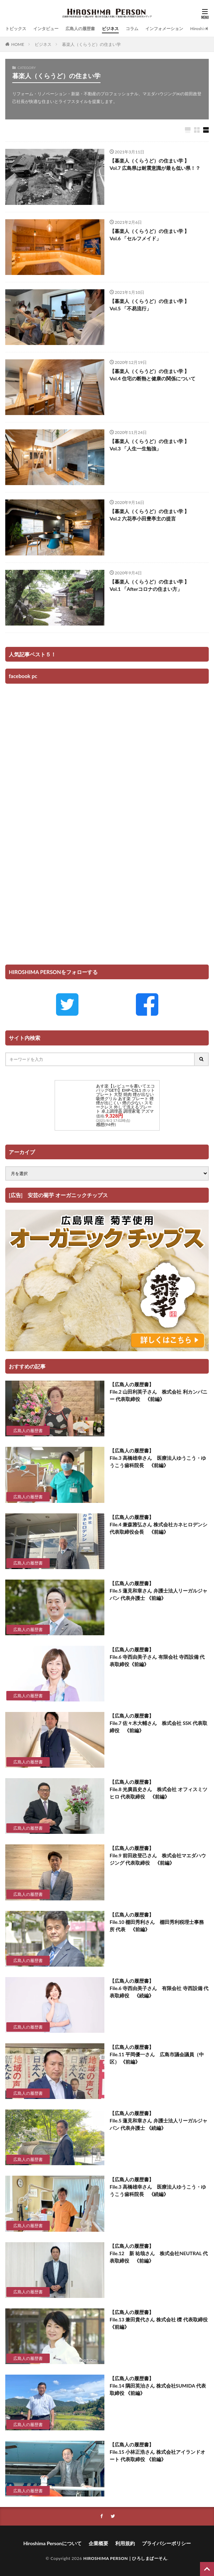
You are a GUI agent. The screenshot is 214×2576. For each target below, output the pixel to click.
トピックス (15, 28)
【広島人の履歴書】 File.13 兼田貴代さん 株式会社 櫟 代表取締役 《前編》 (159, 2319)
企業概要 (98, 2543)
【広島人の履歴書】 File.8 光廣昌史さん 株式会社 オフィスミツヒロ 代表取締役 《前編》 (158, 1789)
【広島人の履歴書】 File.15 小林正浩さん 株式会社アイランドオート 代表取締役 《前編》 (157, 2452)
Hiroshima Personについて (52, 2543)
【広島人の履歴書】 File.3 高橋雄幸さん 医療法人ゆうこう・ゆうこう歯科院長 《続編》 (158, 2186)
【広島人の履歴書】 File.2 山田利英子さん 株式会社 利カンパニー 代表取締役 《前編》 (158, 1391)
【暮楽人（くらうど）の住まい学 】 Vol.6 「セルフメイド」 (149, 234)
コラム (132, 28)
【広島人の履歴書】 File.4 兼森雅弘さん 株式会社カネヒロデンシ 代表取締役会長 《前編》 (158, 1524)
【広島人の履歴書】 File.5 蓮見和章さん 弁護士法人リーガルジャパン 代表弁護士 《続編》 (158, 2120)
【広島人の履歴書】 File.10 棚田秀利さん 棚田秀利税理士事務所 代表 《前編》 (157, 1922)
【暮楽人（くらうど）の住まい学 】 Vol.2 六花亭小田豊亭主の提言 (149, 515)
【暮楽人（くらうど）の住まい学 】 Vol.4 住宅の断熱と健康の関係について (152, 374)
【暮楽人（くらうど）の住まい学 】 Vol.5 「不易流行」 (149, 304)
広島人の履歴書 (80, 28)
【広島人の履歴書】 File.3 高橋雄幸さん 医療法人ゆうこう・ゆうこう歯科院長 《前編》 (158, 1458)
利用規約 (125, 2543)
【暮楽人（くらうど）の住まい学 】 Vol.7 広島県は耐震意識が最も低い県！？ (155, 164)
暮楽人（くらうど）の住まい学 (91, 44)
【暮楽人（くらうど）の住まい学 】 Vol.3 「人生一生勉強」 (149, 444)
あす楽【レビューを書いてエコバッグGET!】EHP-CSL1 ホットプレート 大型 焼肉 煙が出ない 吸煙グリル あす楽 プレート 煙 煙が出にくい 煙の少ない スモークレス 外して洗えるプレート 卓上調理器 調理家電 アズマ (125, 1098)
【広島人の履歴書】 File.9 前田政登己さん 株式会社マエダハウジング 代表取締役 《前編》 (158, 1855)
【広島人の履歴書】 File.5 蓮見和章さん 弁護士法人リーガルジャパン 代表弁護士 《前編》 (158, 1590)
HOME (17, 44)
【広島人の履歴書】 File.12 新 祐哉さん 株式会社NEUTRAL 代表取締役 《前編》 (159, 2253)
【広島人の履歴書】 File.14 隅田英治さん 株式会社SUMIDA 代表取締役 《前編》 (158, 2385)
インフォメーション (164, 28)
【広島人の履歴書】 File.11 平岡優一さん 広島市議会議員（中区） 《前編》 (157, 2054)
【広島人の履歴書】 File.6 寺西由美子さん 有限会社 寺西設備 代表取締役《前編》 (157, 1656)
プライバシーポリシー (166, 2543)
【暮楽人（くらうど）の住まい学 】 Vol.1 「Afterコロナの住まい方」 (149, 585)
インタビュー (45, 28)
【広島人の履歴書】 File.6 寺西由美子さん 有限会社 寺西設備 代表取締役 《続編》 (159, 1988)
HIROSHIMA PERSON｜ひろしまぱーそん (125, 2558)
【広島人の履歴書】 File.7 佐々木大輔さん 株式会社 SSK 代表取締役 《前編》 (158, 1723)
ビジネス (110, 28)
